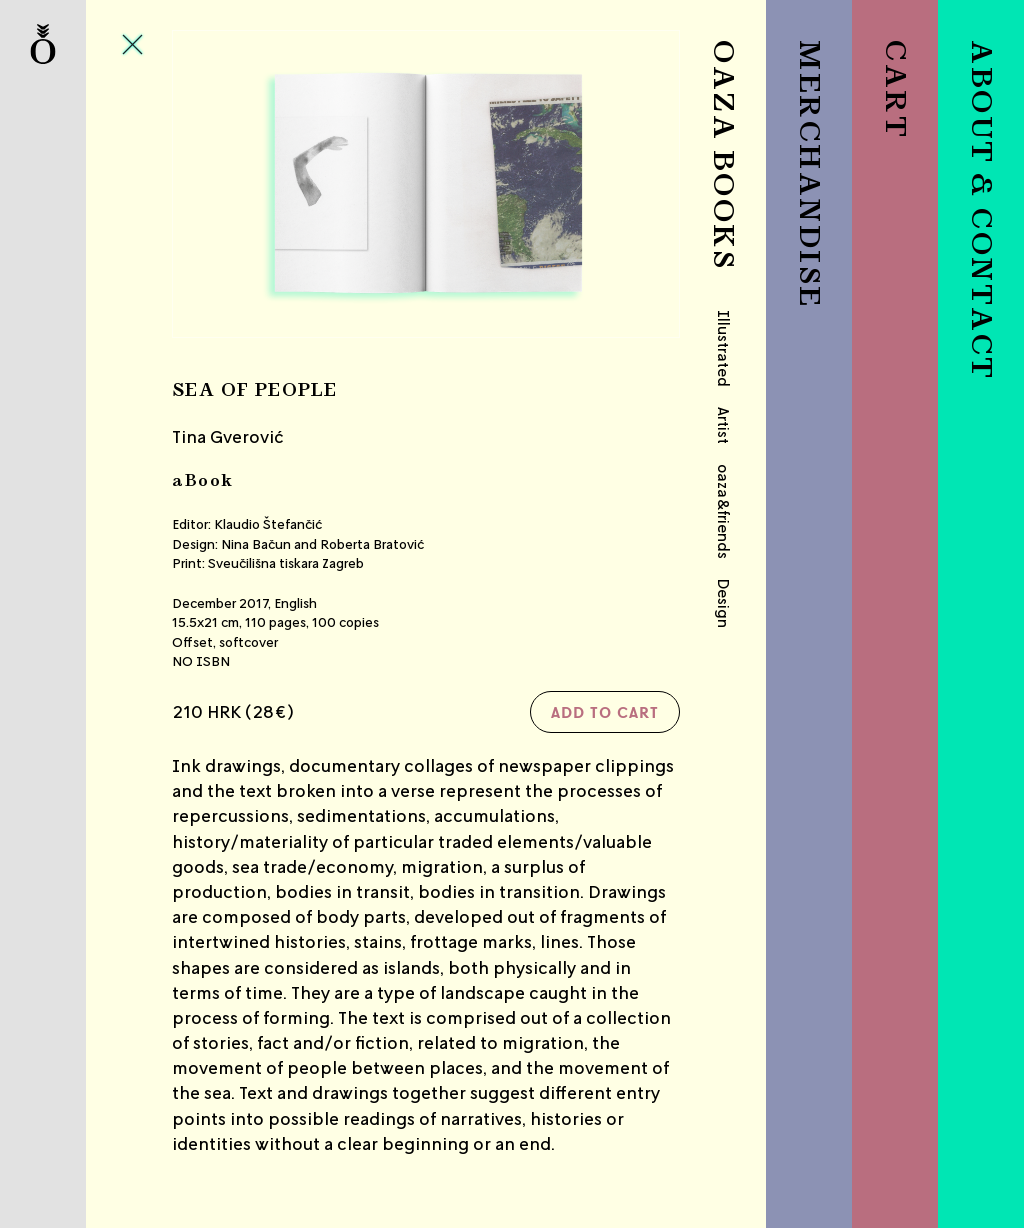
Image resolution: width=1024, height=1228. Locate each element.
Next (595, 183)
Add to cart (605, 712)
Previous (257, 183)
